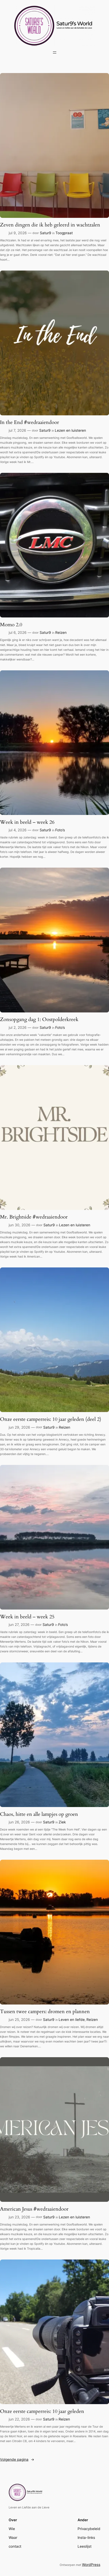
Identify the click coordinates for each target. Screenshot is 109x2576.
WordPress (91, 2565)
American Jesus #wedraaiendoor (34, 2209)
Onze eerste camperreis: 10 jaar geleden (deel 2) (50, 1419)
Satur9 (45, 233)
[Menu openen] (54, 52)
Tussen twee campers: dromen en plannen (45, 2012)
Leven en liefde (72, 2020)
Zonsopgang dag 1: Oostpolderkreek (39, 1020)
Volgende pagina (17, 2459)
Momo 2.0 (11, 625)
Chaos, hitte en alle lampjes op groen (39, 1814)
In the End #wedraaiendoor (29, 423)
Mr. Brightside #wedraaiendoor (34, 1217)
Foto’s (60, 830)
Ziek (62, 1822)
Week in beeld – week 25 (27, 1617)
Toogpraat (64, 233)
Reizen (61, 632)
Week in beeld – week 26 (27, 822)
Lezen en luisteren (70, 430)
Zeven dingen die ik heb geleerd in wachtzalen (50, 225)
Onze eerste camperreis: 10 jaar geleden (42, 2412)
